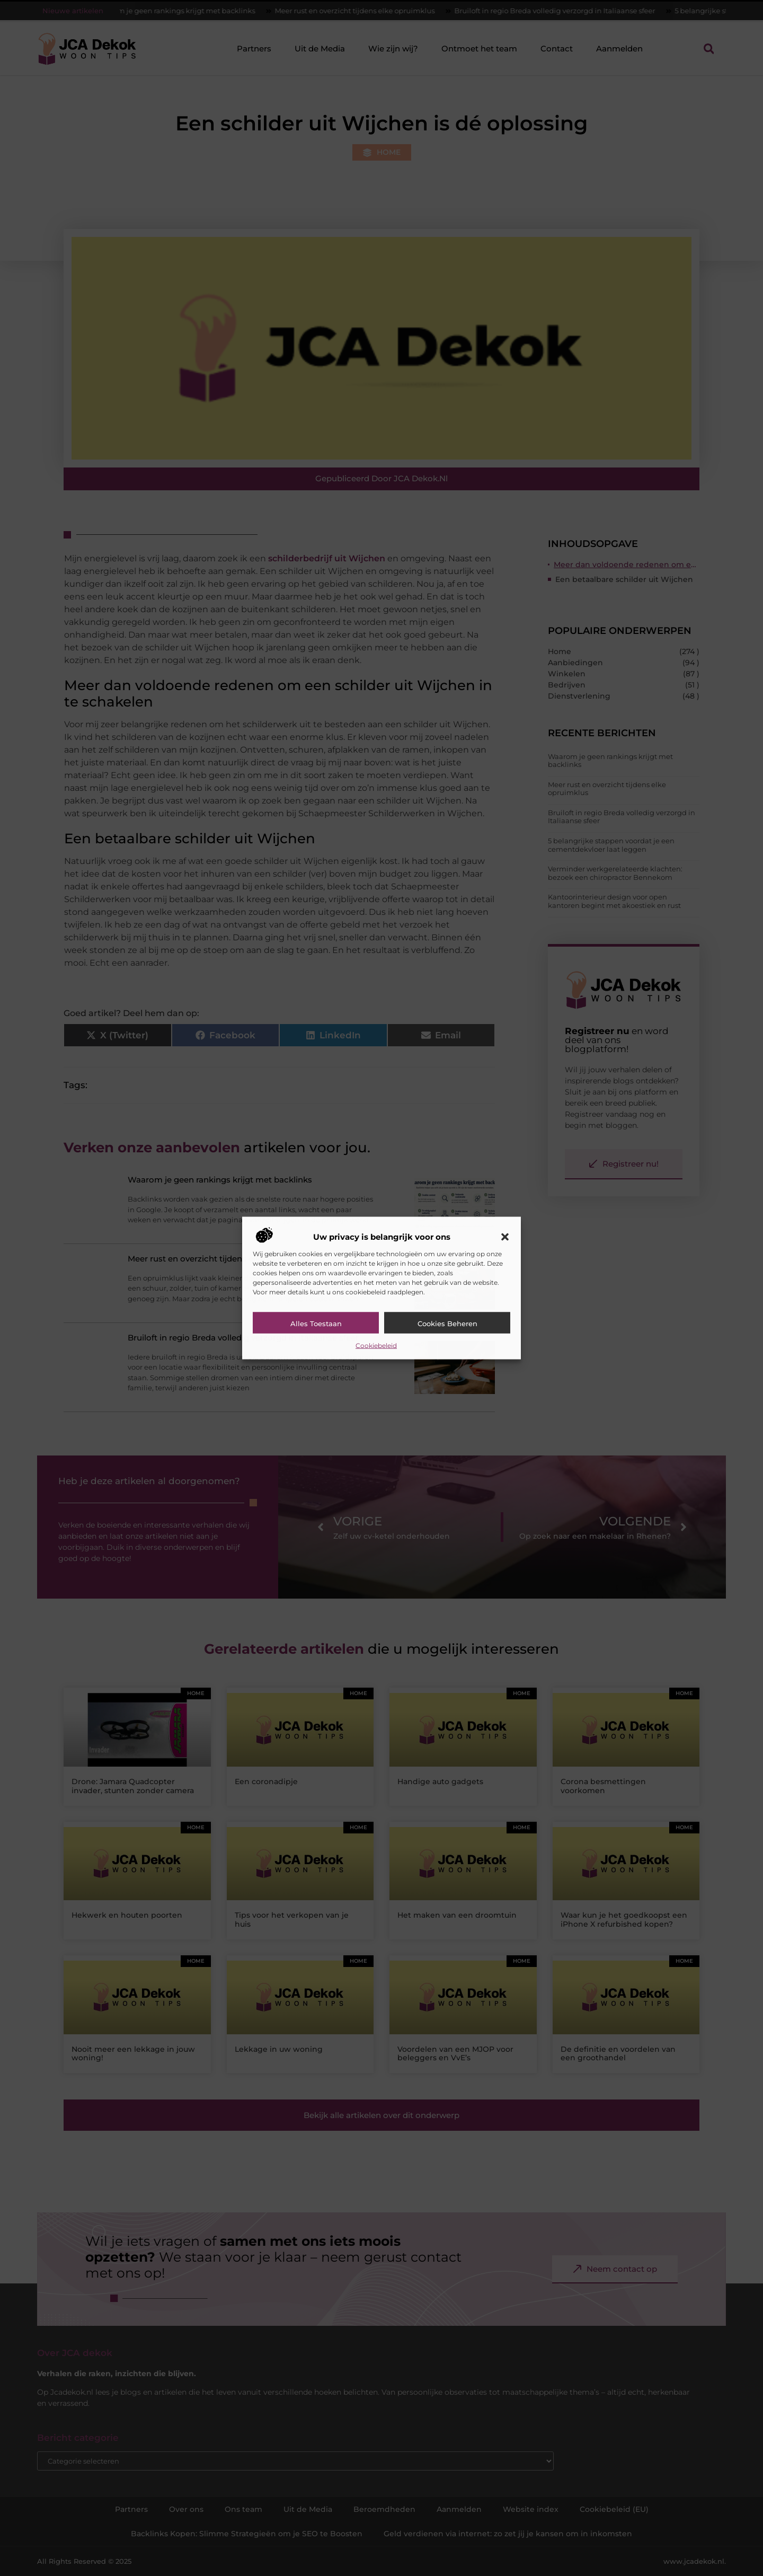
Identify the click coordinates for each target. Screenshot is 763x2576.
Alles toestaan (316, 1323)
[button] (505, 1236)
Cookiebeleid (376, 1345)
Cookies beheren (447, 1323)
